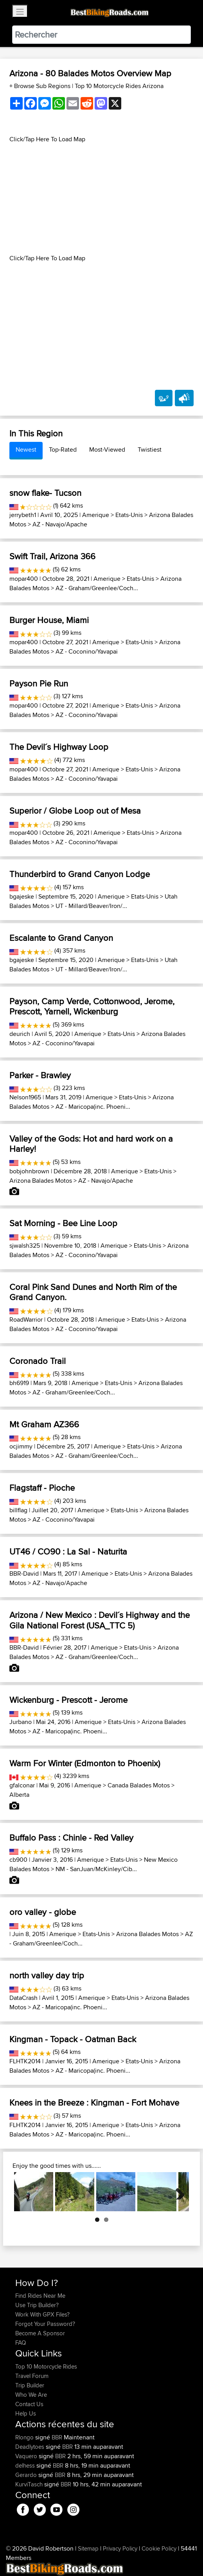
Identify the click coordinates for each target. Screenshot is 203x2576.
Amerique (95, 514)
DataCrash (23, 1997)
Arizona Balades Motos (40, 1180)
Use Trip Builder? (37, 2305)
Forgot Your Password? (45, 2324)
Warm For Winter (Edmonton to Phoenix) (84, 1763)
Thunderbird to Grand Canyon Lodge (79, 874)
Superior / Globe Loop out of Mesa (75, 810)
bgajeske (21, 896)
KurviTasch (29, 2484)
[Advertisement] (101, 199)
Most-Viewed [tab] (107, 449)
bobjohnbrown (29, 1171)
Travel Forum (32, 2376)
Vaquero (27, 2456)
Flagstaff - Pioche (42, 1487)
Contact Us (29, 2404)
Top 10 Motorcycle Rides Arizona (119, 85)
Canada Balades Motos (139, 1785)
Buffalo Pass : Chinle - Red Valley (71, 1837)
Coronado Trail (37, 1361)
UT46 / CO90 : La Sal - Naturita (68, 1551)
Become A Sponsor (40, 2333)
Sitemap (88, 2548)
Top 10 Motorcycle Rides (46, 2366)
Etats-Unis (129, 514)
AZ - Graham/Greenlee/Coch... (97, 588)
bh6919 (19, 1382)
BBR (57, 2437)
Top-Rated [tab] (63, 449)
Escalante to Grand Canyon (61, 937)
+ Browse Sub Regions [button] (40, 85)
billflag (18, 1510)
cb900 (18, 1859)
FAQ (20, 2342)
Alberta (19, 1794)
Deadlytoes (30, 2447)
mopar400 (23, 578)
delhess (25, 2465)
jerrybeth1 (22, 514)
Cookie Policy (159, 2548)
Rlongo (25, 2437)
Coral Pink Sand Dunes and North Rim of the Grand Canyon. (93, 1292)
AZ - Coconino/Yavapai (87, 651)
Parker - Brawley (40, 1075)
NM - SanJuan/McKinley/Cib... (96, 1868)
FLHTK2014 (25, 2061)
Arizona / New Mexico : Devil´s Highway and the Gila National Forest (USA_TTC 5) (99, 1620)
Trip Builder (29, 2385)
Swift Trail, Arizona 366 (52, 556)
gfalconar (22, 1785)
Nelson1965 (25, 1097)
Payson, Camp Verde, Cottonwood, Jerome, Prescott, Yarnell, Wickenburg (91, 1006)
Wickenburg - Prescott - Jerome (68, 1699)
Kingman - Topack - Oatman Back (72, 2039)
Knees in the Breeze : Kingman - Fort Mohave (94, 2102)
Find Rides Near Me (40, 2295)
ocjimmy (20, 1446)
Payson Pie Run (38, 683)
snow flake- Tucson (45, 492)
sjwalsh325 (24, 1245)
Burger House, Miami (49, 620)
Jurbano (20, 1721)
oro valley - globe (42, 1912)
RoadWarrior (26, 1319)
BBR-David (24, 1573)
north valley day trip (46, 1975)
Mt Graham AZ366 (44, 1424)
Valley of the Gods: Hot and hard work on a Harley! (91, 1143)
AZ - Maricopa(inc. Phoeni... (93, 1106)
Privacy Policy (120, 2548)
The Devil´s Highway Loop (58, 746)
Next (177, 2192)
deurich (19, 1033)
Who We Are (31, 2394)
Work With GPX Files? (42, 2314)
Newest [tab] (26, 449)
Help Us (25, 2413)
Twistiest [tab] (150, 449)
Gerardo (26, 2475)
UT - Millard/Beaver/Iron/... (91, 905)
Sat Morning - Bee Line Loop (63, 1223)
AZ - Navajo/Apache (59, 524)
